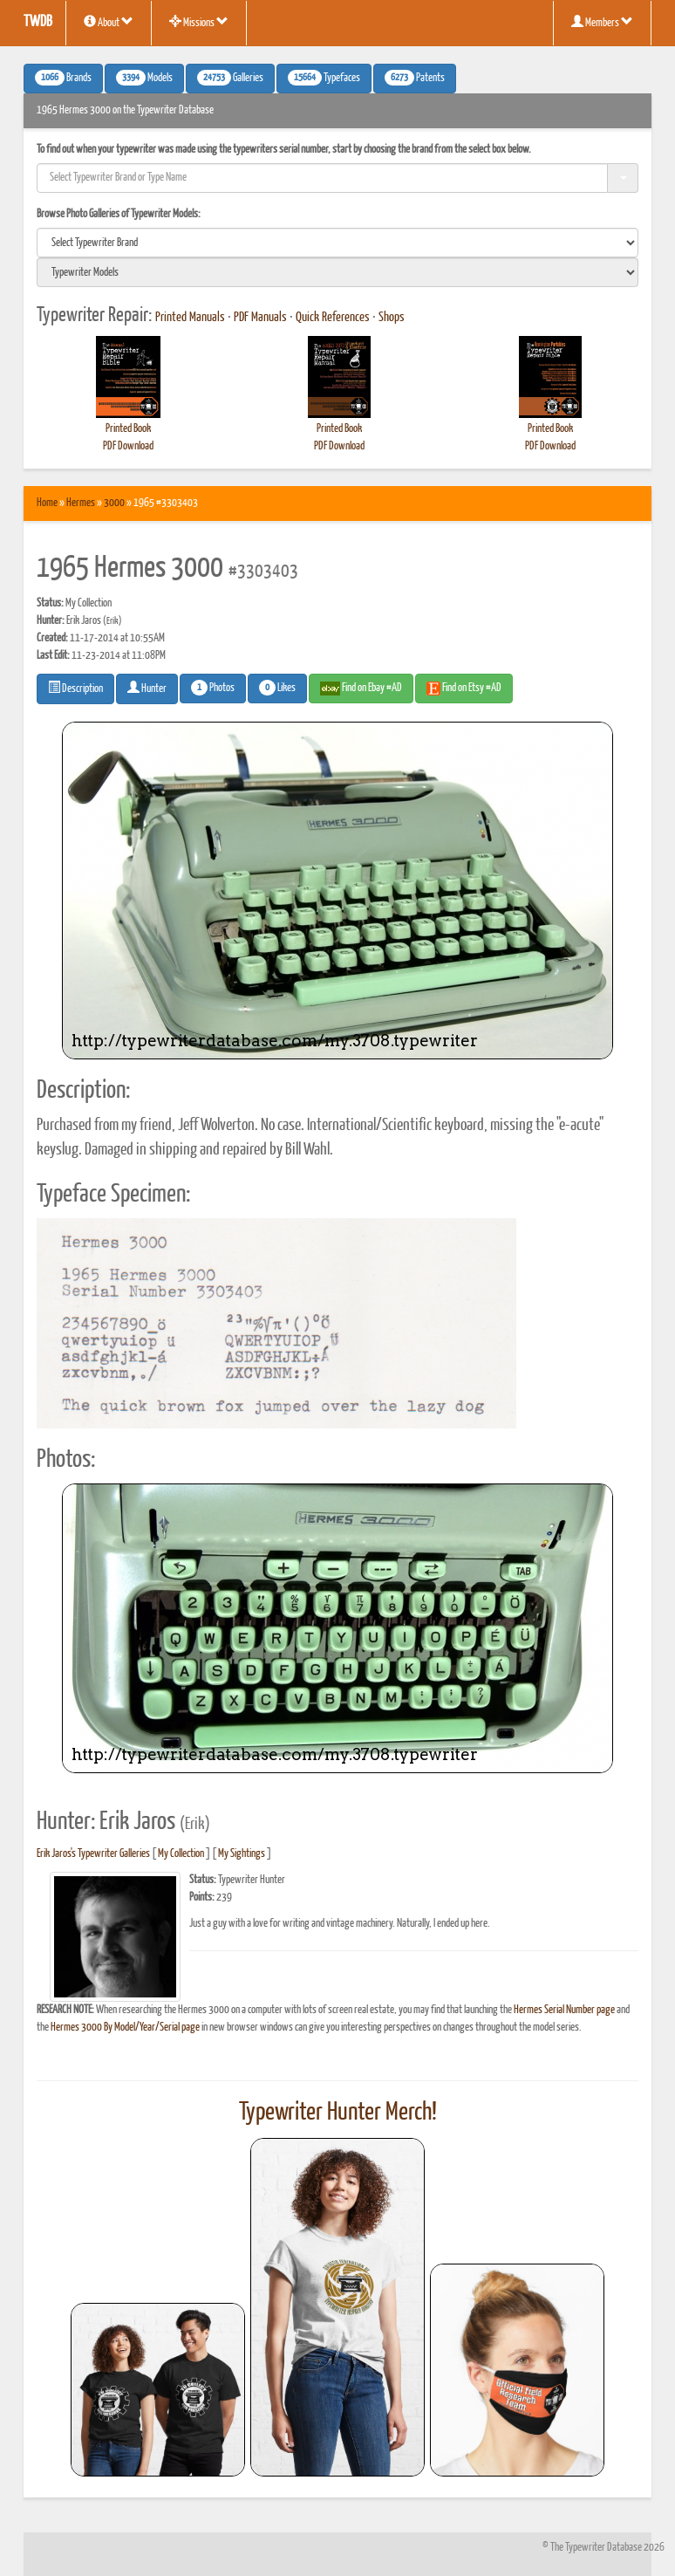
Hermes (80, 503)
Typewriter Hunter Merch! (338, 2112)
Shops (391, 318)
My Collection (181, 1854)
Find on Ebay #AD (361, 688)
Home (47, 503)
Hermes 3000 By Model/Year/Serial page (125, 2027)
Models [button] (144, 78)
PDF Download (128, 446)
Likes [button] (277, 687)
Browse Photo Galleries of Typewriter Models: (119, 214)
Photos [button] (213, 687)
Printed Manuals (190, 318)
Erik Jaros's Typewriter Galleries (93, 1854)
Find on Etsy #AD (463, 688)
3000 (114, 503)
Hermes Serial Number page (564, 2010)
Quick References (333, 318)
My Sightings (241, 1854)
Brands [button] (63, 78)
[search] (337, 242)
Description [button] (75, 688)
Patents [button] (415, 78)
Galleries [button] (230, 78)
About (108, 22)
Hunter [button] (147, 688)
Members (602, 22)
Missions (198, 22)
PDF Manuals (260, 318)
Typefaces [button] (324, 78)
